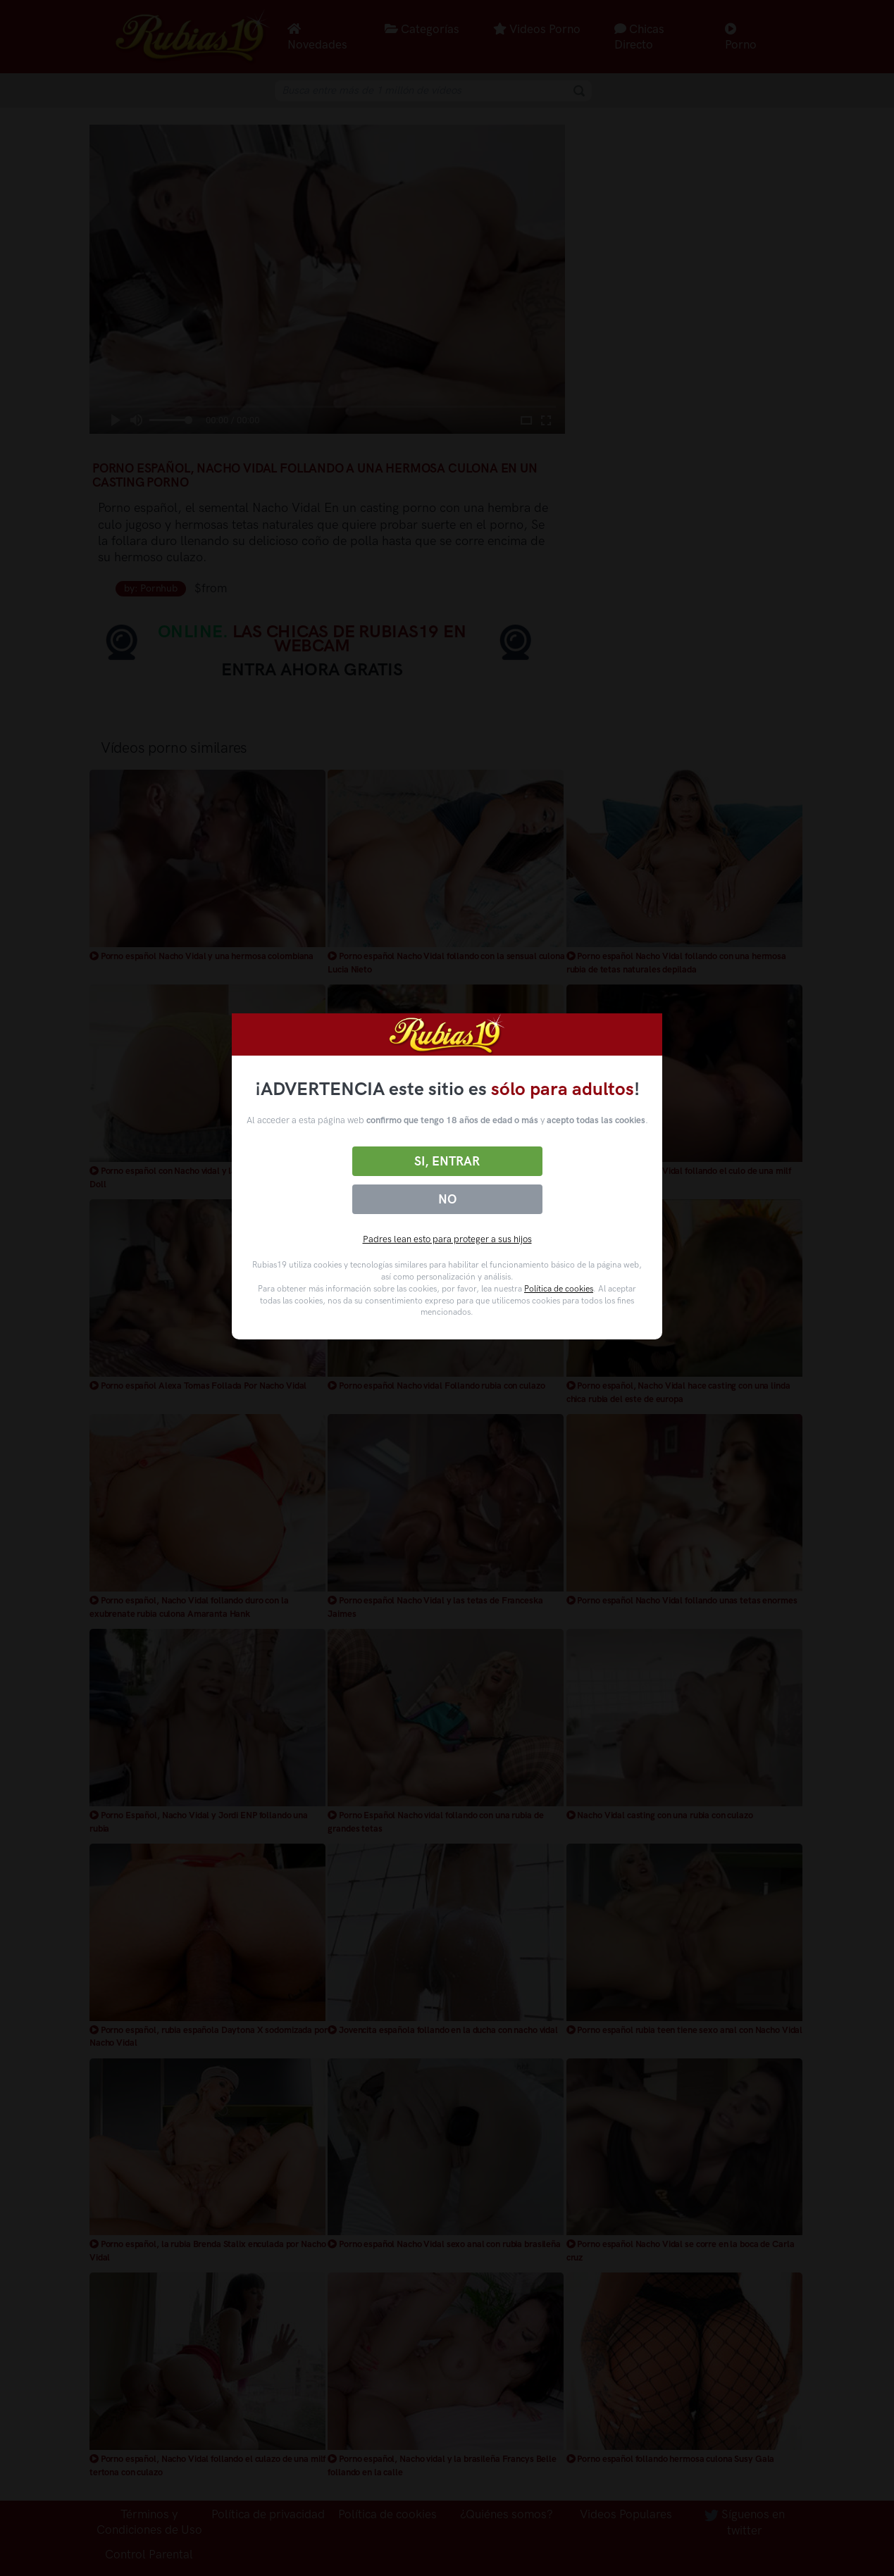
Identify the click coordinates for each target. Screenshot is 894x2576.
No (447, 1199)
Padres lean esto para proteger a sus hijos (447, 1239)
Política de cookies (558, 1289)
